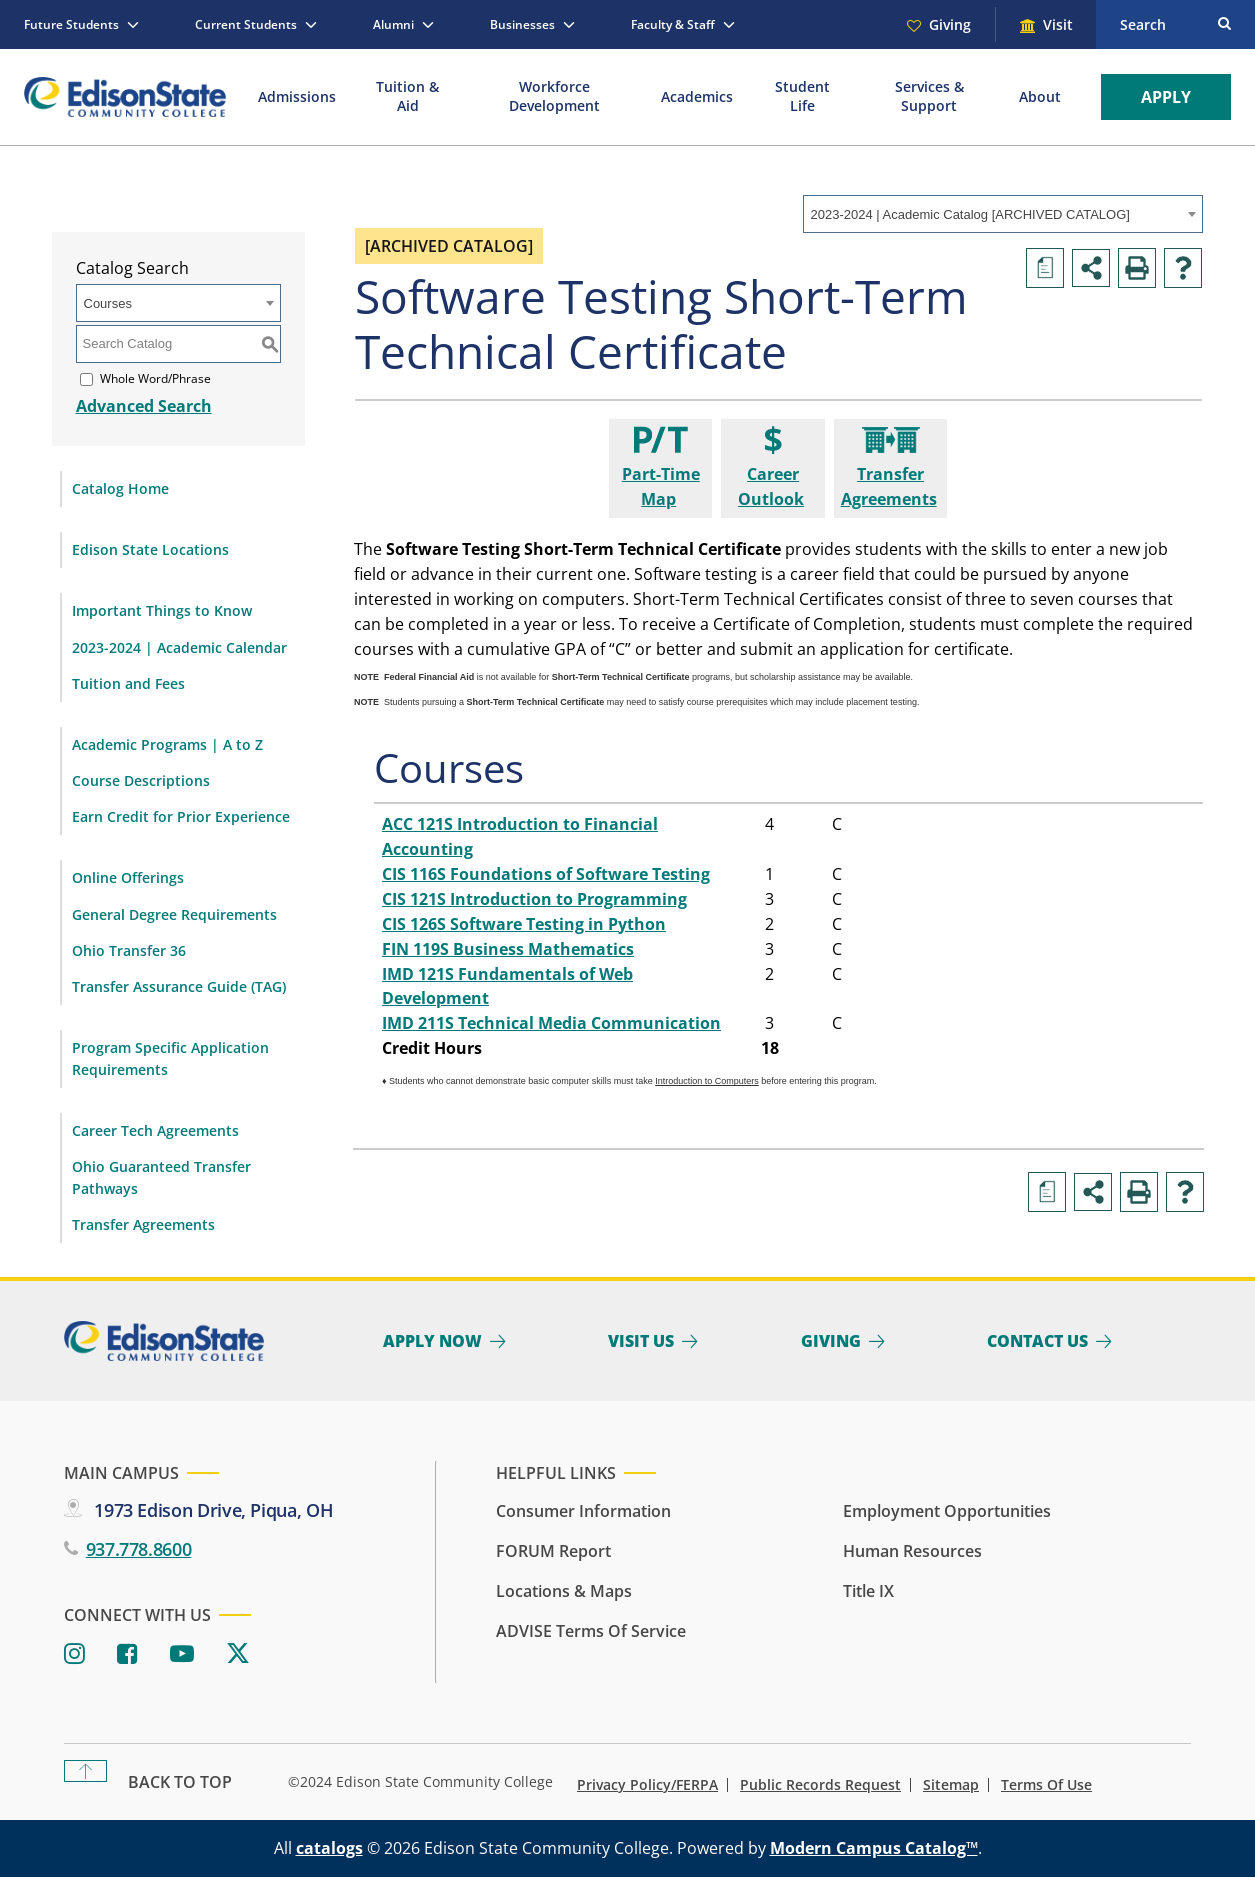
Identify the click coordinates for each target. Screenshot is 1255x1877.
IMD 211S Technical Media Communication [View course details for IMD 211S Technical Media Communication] (551, 1023)
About (1040, 96)
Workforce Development (554, 96)
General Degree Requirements (174, 914)
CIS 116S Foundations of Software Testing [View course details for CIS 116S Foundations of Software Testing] (546, 874)
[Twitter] (238, 1654)
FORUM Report (553, 1551)
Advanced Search (144, 406)
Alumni (393, 24)
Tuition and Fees (128, 683)
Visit (1058, 24)
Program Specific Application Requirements (170, 1058)
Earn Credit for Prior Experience (181, 816)
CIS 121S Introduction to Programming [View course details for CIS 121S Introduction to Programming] (534, 899)
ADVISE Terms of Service (591, 1631)
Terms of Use (1046, 1785)
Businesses (522, 24)
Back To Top (180, 1782)
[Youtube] (182, 1654)
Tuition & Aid (407, 96)
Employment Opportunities (947, 1511)
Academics (697, 96)
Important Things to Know (162, 610)
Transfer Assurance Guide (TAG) (179, 986)
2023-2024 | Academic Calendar (179, 647)
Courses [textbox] (108, 303)
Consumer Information (583, 1511)
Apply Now (432, 1341)
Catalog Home (120, 488)
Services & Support (929, 96)
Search (1143, 24)
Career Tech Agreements (155, 1130)
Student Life (802, 96)
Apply (1166, 97)
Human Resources (912, 1551)
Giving (950, 24)
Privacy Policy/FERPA (647, 1785)
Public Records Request (820, 1785)
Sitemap (951, 1785)
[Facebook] (127, 1654)
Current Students (246, 24)
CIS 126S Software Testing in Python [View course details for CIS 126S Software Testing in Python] (524, 924)
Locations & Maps (564, 1591)
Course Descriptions (141, 780)
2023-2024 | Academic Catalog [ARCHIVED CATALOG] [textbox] (970, 214)
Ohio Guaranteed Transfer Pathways (161, 1177)
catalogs (329, 1848)
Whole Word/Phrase (155, 378)
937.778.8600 (139, 1549)
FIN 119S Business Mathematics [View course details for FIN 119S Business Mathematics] (508, 949)
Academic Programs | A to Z (167, 744)
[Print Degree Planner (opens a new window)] (1045, 268)
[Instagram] (74, 1654)
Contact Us (1037, 1341)
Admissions (297, 96)
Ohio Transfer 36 (129, 950)
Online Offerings (128, 877)
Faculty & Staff (673, 24)
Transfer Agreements (143, 1224)
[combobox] (1003, 214)
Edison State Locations (150, 549)
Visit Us (641, 1341)
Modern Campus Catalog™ (874, 1848)
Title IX (868, 1591)
